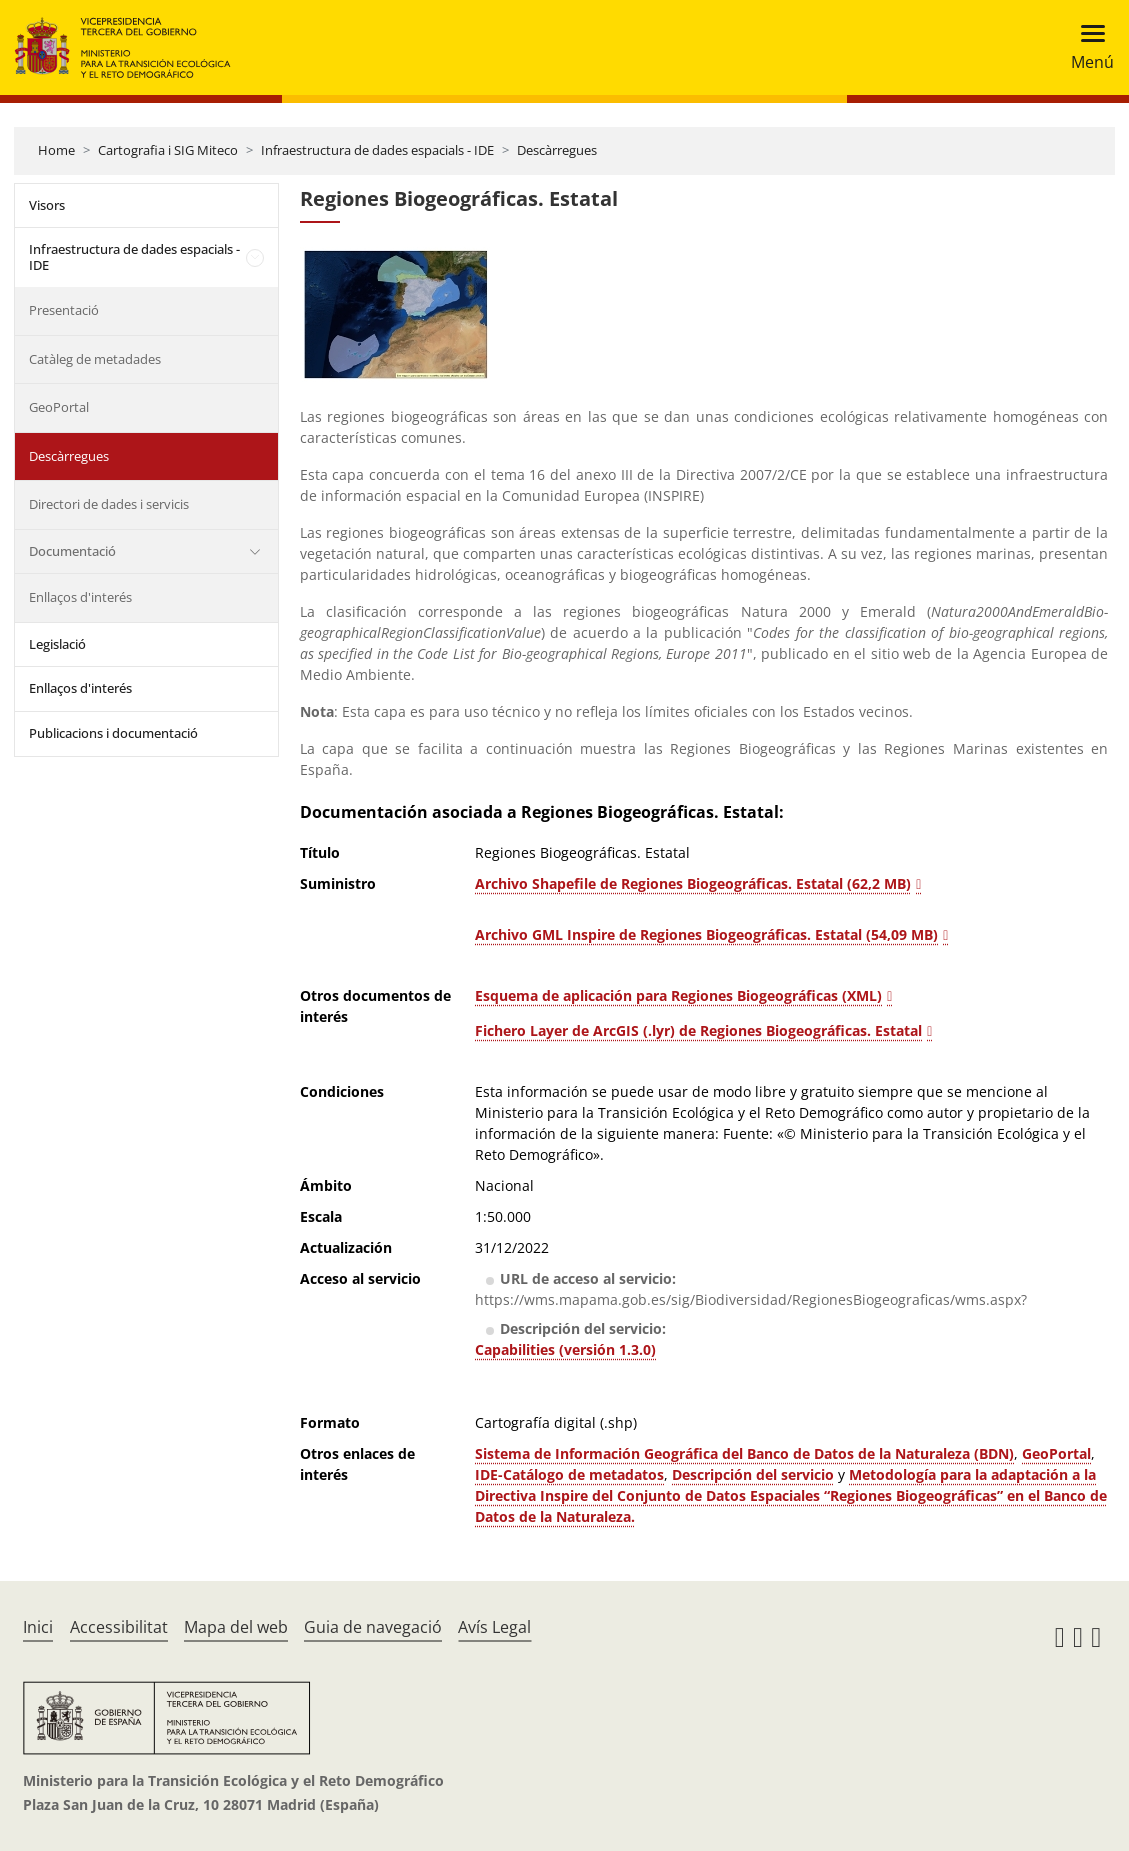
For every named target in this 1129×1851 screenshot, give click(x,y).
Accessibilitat (119, 1627)
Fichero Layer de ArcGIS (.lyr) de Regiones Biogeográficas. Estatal (698, 1030)
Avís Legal (494, 1627)
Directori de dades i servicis (109, 504)
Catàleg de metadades (95, 359)
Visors (47, 205)
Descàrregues (557, 150)
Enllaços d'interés (80, 597)
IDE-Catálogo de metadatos (569, 1474)
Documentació (72, 551)
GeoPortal (59, 407)
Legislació (57, 644)
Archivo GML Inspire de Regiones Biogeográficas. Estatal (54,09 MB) (706, 934)
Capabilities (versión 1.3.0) (565, 1349)
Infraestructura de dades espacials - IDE (377, 150)
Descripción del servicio (753, 1474)
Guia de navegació (373, 1627)
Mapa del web (236, 1627)
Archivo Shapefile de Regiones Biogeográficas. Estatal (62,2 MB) (693, 883)
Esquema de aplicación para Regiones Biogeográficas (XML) (678, 995)
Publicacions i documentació (113, 733)
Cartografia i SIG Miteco (168, 150)
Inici (38, 1627)
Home (56, 150)
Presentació (64, 310)
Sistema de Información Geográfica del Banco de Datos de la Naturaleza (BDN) (744, 1453)
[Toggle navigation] (1086, 47)
